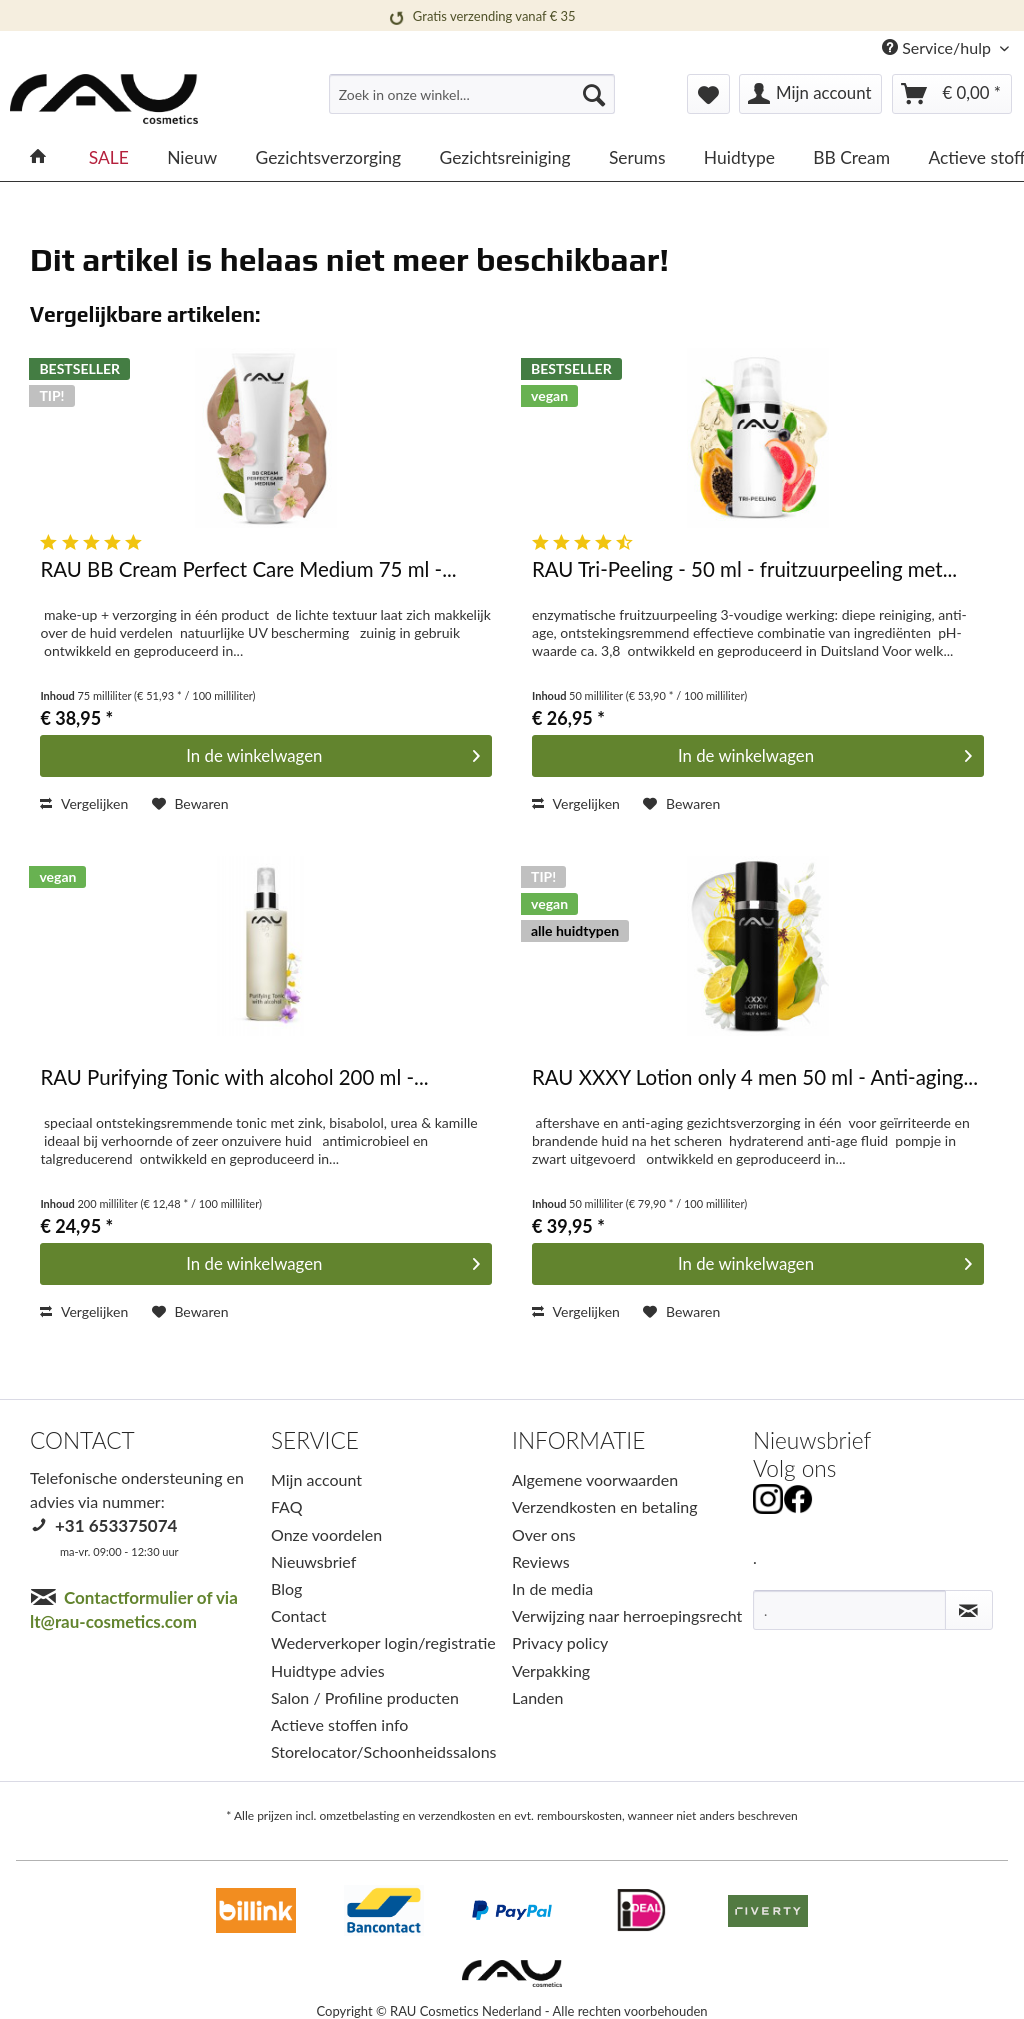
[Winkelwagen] (952, 94)
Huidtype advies (328, 1670)
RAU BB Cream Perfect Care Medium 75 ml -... (248, 569)
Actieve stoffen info (339, 1724)
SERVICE (315, 1440)
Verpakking (551, 1670)
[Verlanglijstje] (708, 94)
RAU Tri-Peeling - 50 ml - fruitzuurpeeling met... (744, 569)
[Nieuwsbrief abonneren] (969, 1610)
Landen (537, 1697)
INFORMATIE (578, 1440)
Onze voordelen (326, 1534)
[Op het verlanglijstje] (190, 804)
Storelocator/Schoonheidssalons (384, 1751)
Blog (286, 1588)
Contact (298, 1615)
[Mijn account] (810, 94)
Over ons (544, 1534)
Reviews (541, 1561)
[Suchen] (594, 94)
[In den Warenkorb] (266, 756)
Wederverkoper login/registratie (383, 1642)
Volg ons (794, 1468)
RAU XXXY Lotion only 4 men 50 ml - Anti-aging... (755, 1077)
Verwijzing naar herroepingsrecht (627, 1615)
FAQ (286, 1506)
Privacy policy (560, 1642)
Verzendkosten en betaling (605, 1506)
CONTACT (82, 1440)
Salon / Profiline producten (365, 1697)
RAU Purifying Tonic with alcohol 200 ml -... (234, 1077)
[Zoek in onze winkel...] (472, 94)
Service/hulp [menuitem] (938, 47)
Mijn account (316, 1479)
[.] (849, 1610)
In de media (552, 1588)
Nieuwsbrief (313, 1561)
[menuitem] (472, 102)
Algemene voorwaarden (595, 1479)
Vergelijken (84, 803)
